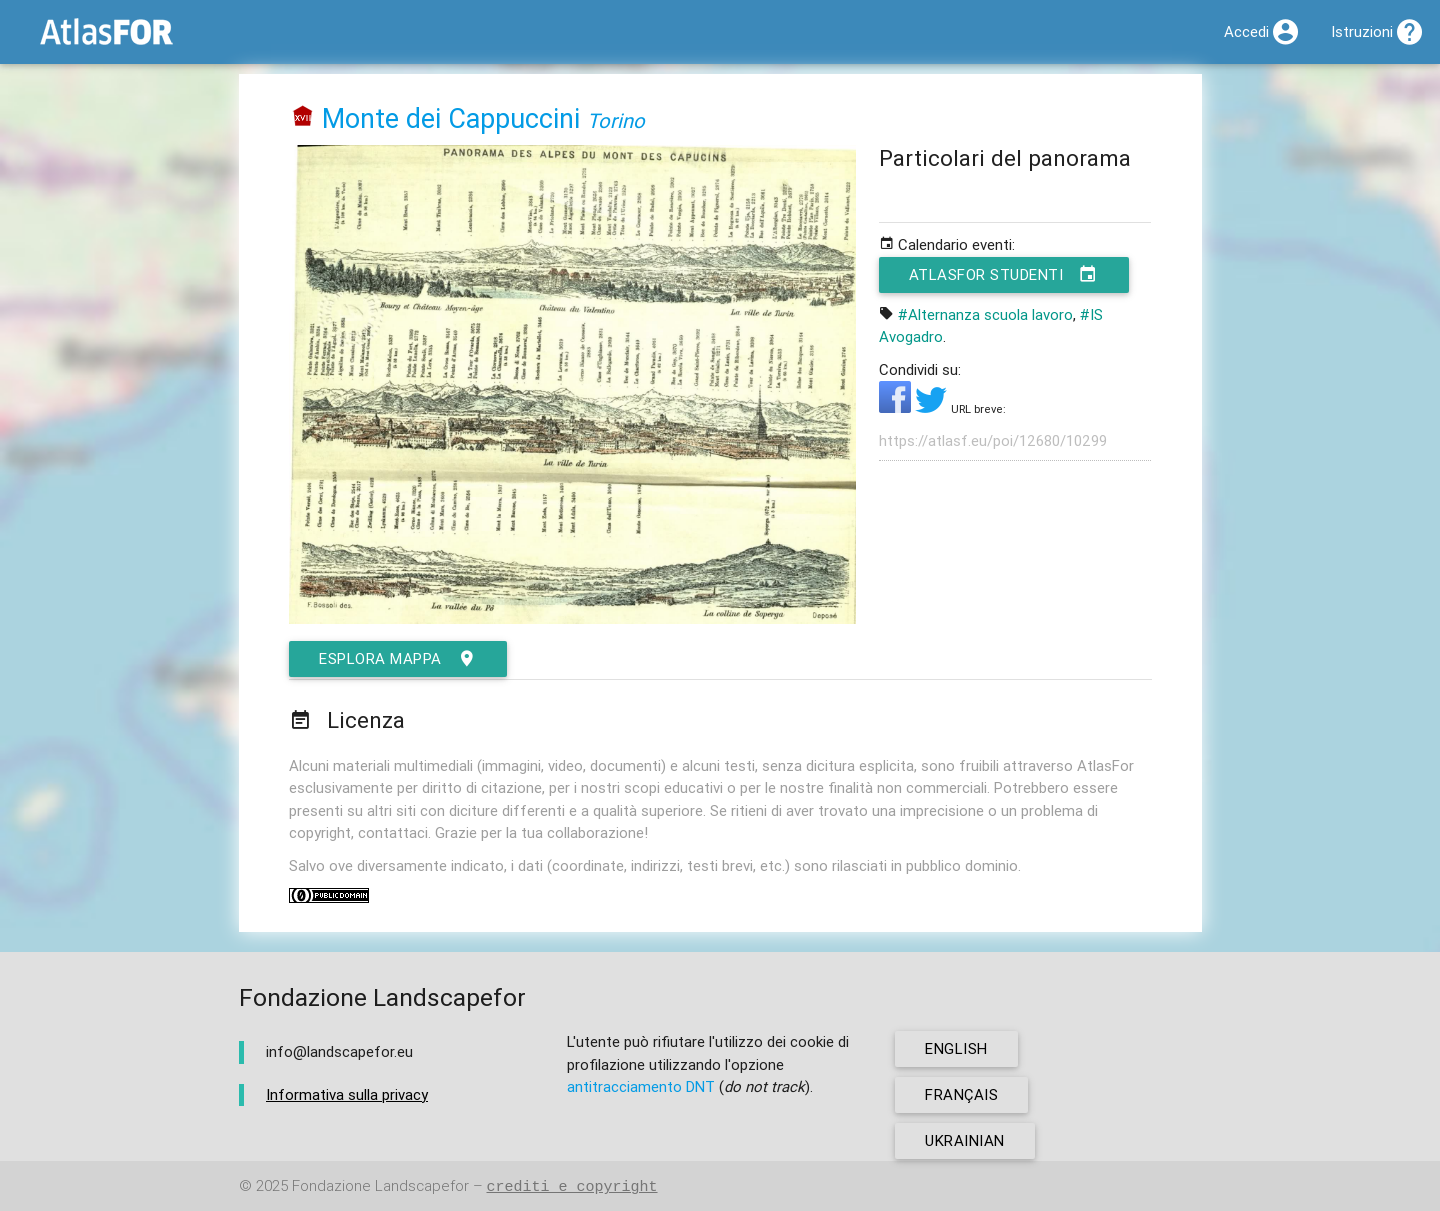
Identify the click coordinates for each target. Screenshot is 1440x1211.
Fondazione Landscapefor (380, 1186)
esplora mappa (398, 659)
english (956, 1048)
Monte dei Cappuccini (451, 118)
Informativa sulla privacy (347, 1094)
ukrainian (965, 1140)
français (961, 1094)
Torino (616, 120)
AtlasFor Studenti (1004, 275)
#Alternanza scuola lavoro (985, 314)
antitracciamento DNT (641, 1086)
